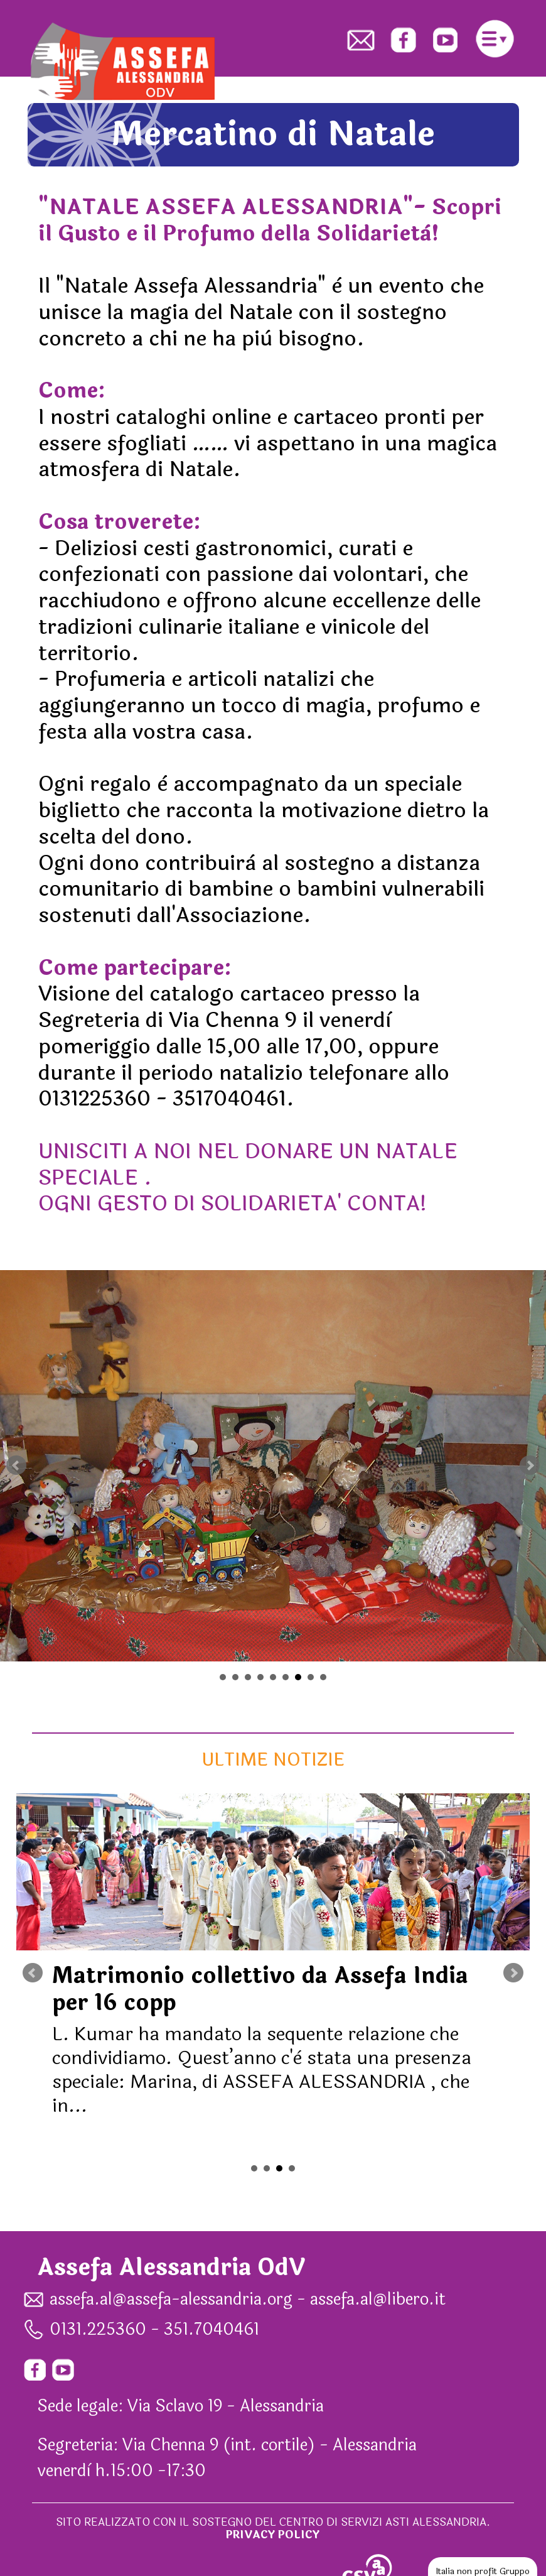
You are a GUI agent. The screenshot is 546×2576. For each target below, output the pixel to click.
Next (530, 1465)
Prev (16, 1465)
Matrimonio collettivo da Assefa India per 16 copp (260, 1990)
